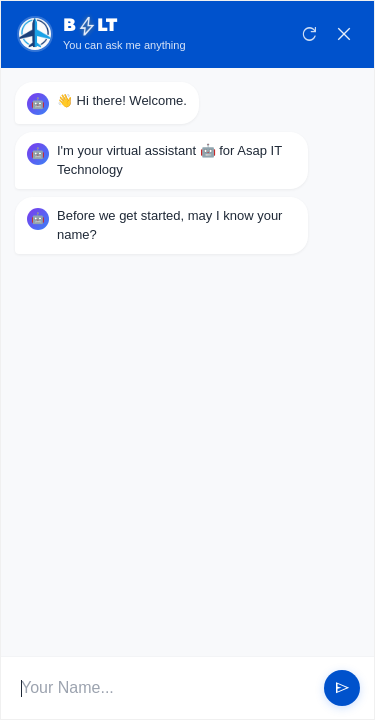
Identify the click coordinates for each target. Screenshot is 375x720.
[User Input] (165, 688)
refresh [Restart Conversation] (310, 34)
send (342, 688)
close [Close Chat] (344, 34)
